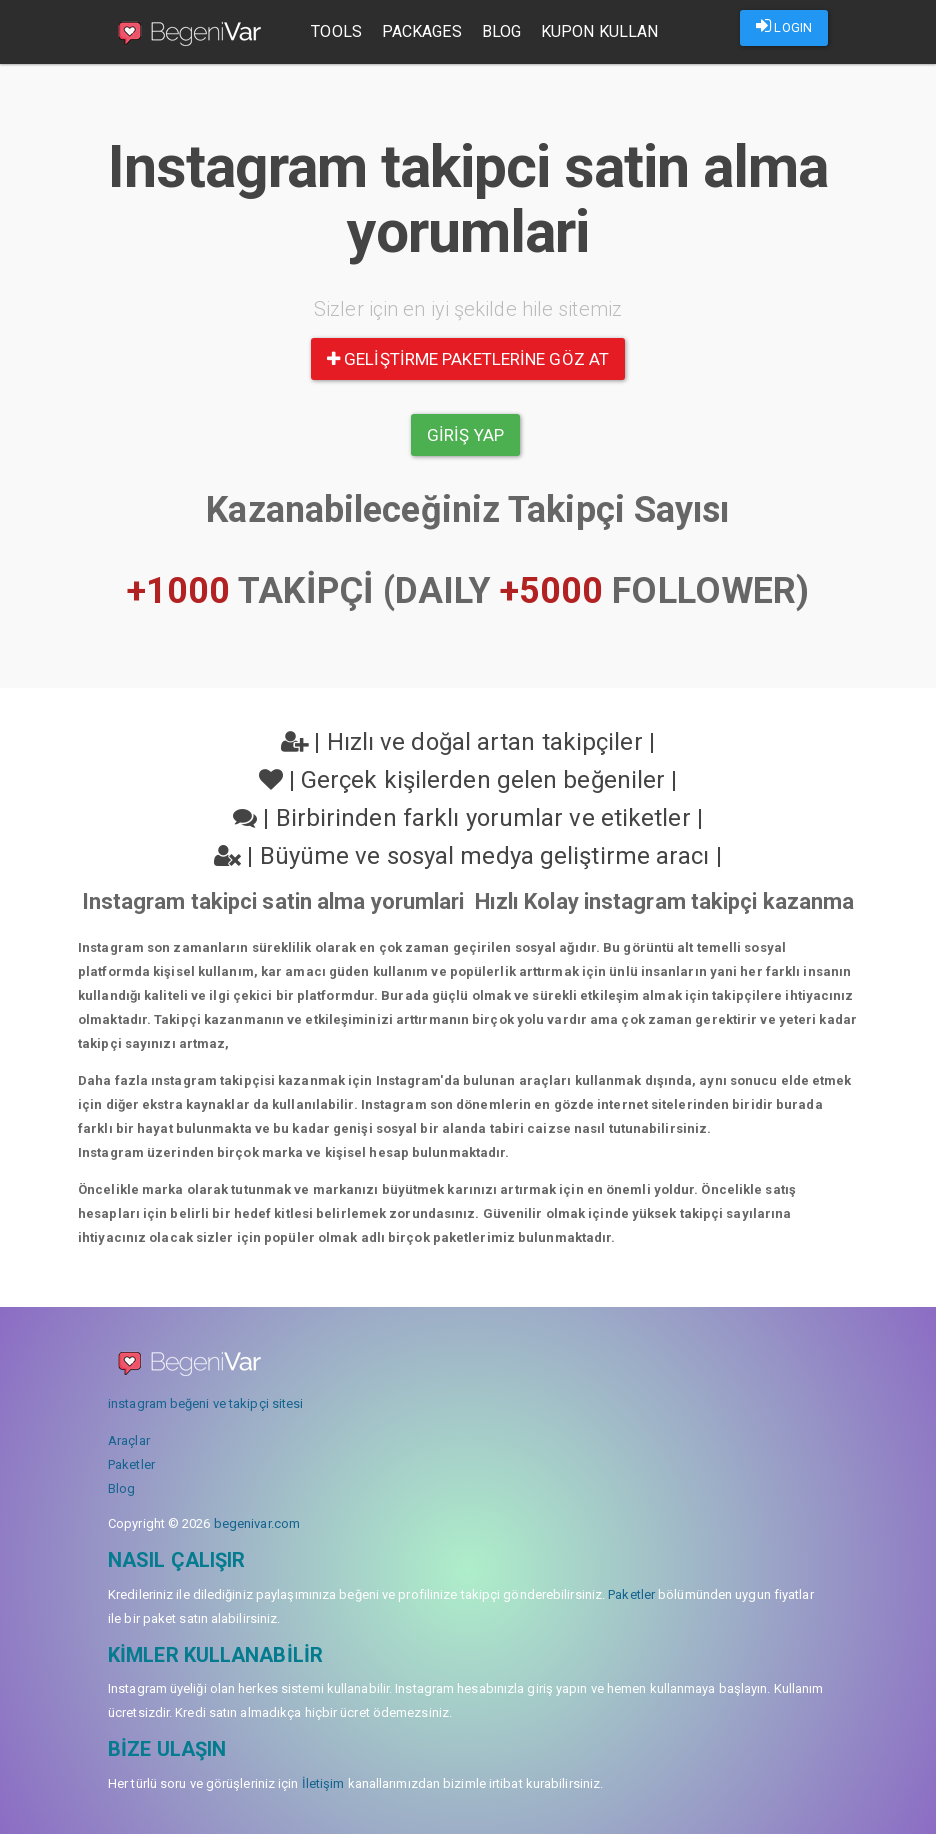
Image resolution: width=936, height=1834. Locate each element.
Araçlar (129, 1440)
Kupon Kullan (600, 31)
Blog (501, 31)
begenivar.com (257, 1523)
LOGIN (784, 26)
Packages (423, 31)
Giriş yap (465, 435)
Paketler (131, 1464)
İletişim (323, 1783)
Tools (337, 31)
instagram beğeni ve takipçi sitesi (205, 1403)
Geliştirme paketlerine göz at (468, 359)
